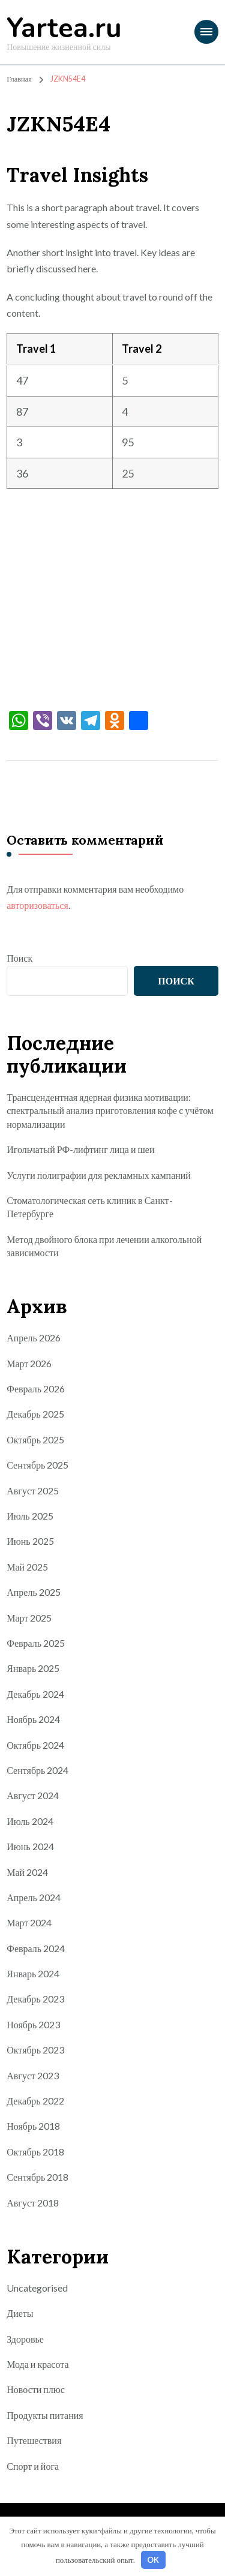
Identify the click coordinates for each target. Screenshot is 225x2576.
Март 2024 (29, 1922)
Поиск (19, 957)
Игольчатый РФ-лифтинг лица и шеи (80, 1149)
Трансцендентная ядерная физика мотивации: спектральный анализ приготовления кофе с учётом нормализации (110, 1110)
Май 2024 (27, 1872)
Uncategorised (37, 2287)
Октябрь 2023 (35, 2049)
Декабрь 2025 (35, 1413)
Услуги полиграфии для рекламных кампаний (99, 1175)
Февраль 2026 (36, 1388)
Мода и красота (37, 2364)
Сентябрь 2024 (37, 1770)
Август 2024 (33, 1795)
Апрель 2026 (34, 1337)
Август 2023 (33, 2075)
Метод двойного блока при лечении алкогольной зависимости (104, 1245)
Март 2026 (29, 1363)
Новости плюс (36, 2389)
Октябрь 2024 (35, 1745)
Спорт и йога (33, 2466)
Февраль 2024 (36, 1948)
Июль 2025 (30, 1515)
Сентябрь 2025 (37, 1464)
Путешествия (34, 2440)
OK (153, 2560)
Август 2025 (33, 1490)
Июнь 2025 (30, 1541)
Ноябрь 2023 (33, 2024)
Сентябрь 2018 (37, 2176)
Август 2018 (33, 2202)
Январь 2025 (33, 1668)
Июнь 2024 (30, 1846)
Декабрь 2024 (35, 1694)
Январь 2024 (33, 1973)
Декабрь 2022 (35, 2100)
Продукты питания (45, 2415)
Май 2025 (27, 1566)
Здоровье (25, 2338)
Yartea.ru (64, 28)
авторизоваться (37, 905)
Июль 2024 (30, 1821)
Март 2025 (29, 1617)
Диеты (20, 2313)
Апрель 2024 (34, 1897)
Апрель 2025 (34, 1592)
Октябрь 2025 (35, 1439)
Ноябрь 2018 (33, 2125)
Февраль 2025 (36, 1643)
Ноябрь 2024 (33, 1719)
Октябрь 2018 (35, 2151)
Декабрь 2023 (35, 1998)
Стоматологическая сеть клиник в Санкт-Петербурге (89, 1206)
